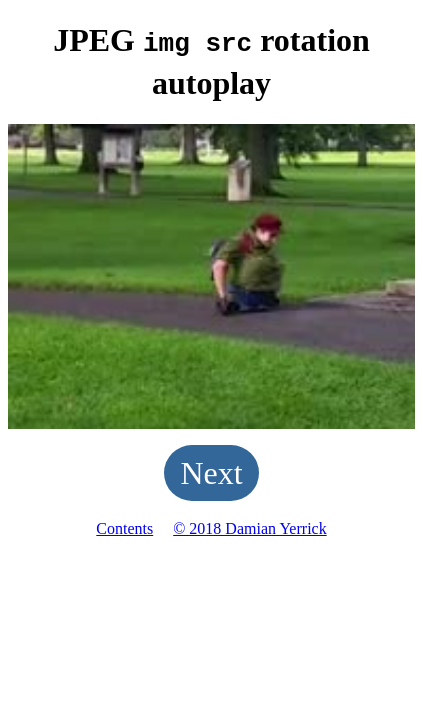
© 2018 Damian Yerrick (249, 525)
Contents (124, 525)
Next (211, 470)
